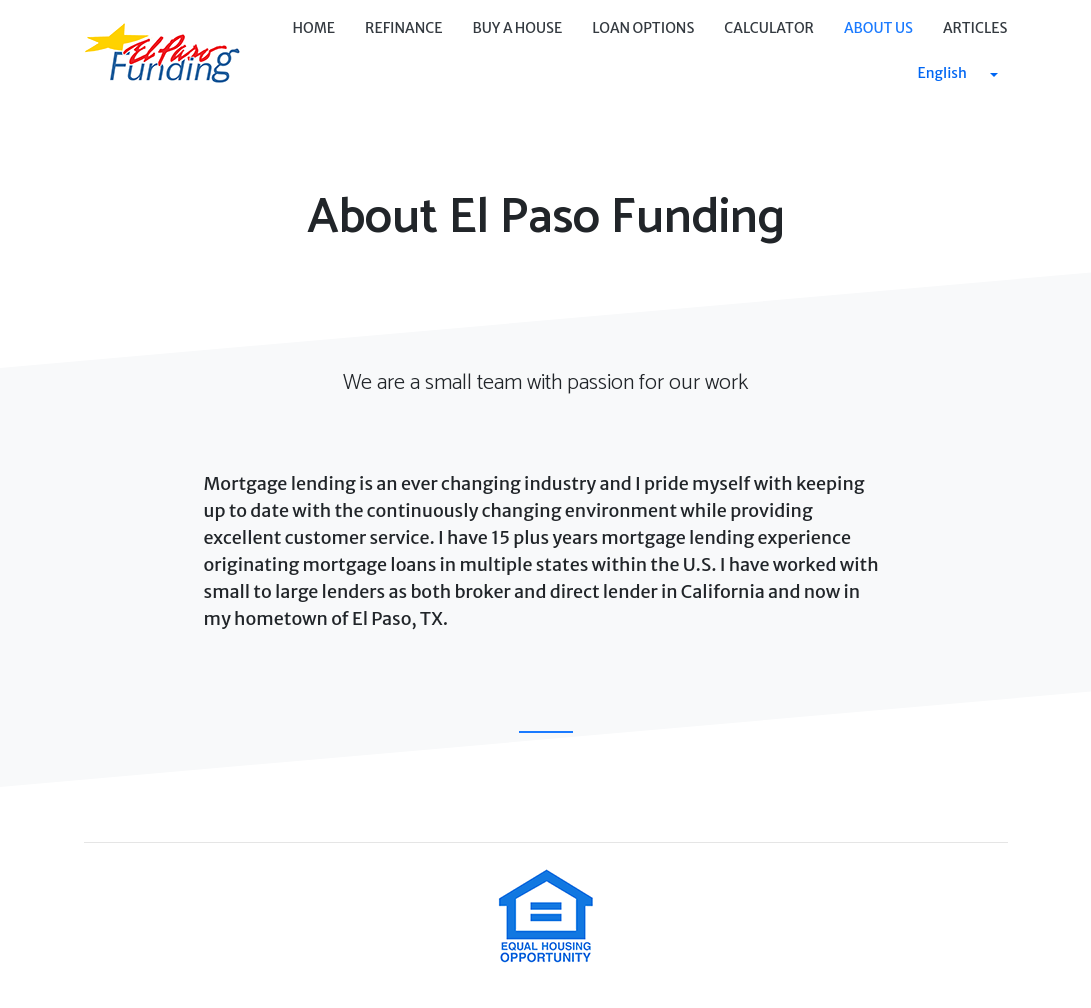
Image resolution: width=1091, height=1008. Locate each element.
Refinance (403, 28)
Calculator (769, 28)
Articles (975, 28)
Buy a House (518, 28)
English (942, 73)
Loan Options (643, 28)
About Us (878, 28)
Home (313, 28)
